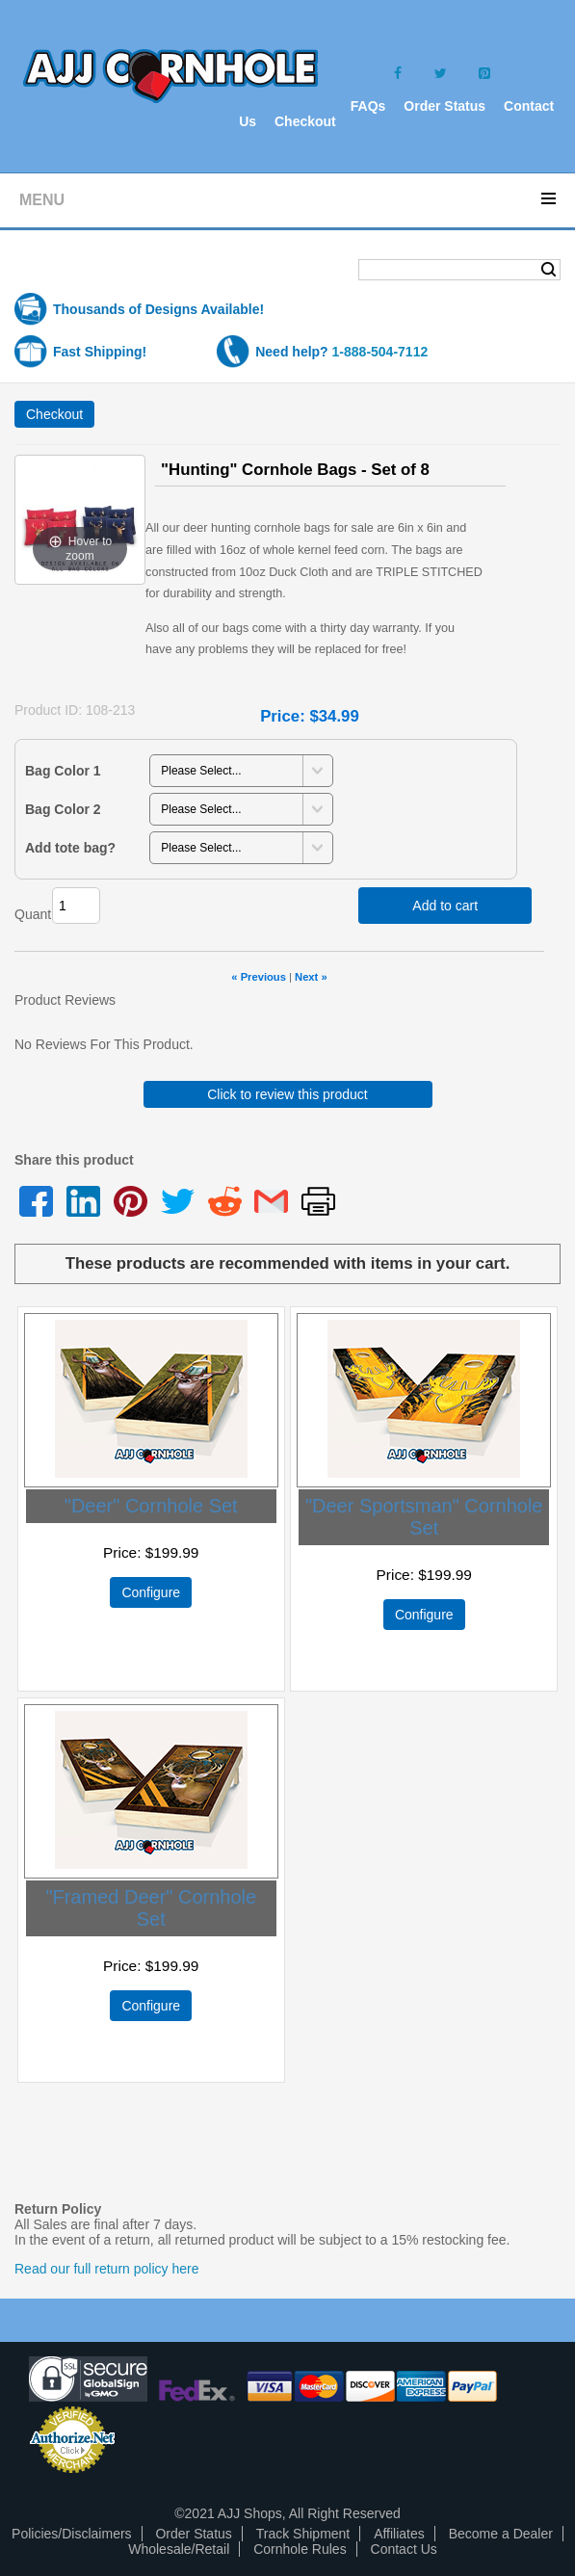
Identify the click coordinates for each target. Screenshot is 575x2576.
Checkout (305, 121)
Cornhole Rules (300, 2549)
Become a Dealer (501, 2533)
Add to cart (445, 905)
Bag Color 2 (63, 809)
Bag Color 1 (63, 770)
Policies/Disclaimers (71, 2533)
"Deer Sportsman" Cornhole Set (424, 1516)
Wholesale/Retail (178, 2549)
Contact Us (404, 2549)
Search (548, 269)
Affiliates (399, 2533)
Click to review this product (287, 1094)
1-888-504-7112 (380, 351)
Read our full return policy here (106, 2268)
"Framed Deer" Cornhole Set (150, 1908)
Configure (150, 1592)
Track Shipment (303, 2533)
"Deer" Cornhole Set (151, 1505)
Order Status (444, 106)
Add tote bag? (70, 847)
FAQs (368, 106)
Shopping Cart (91, 271)
